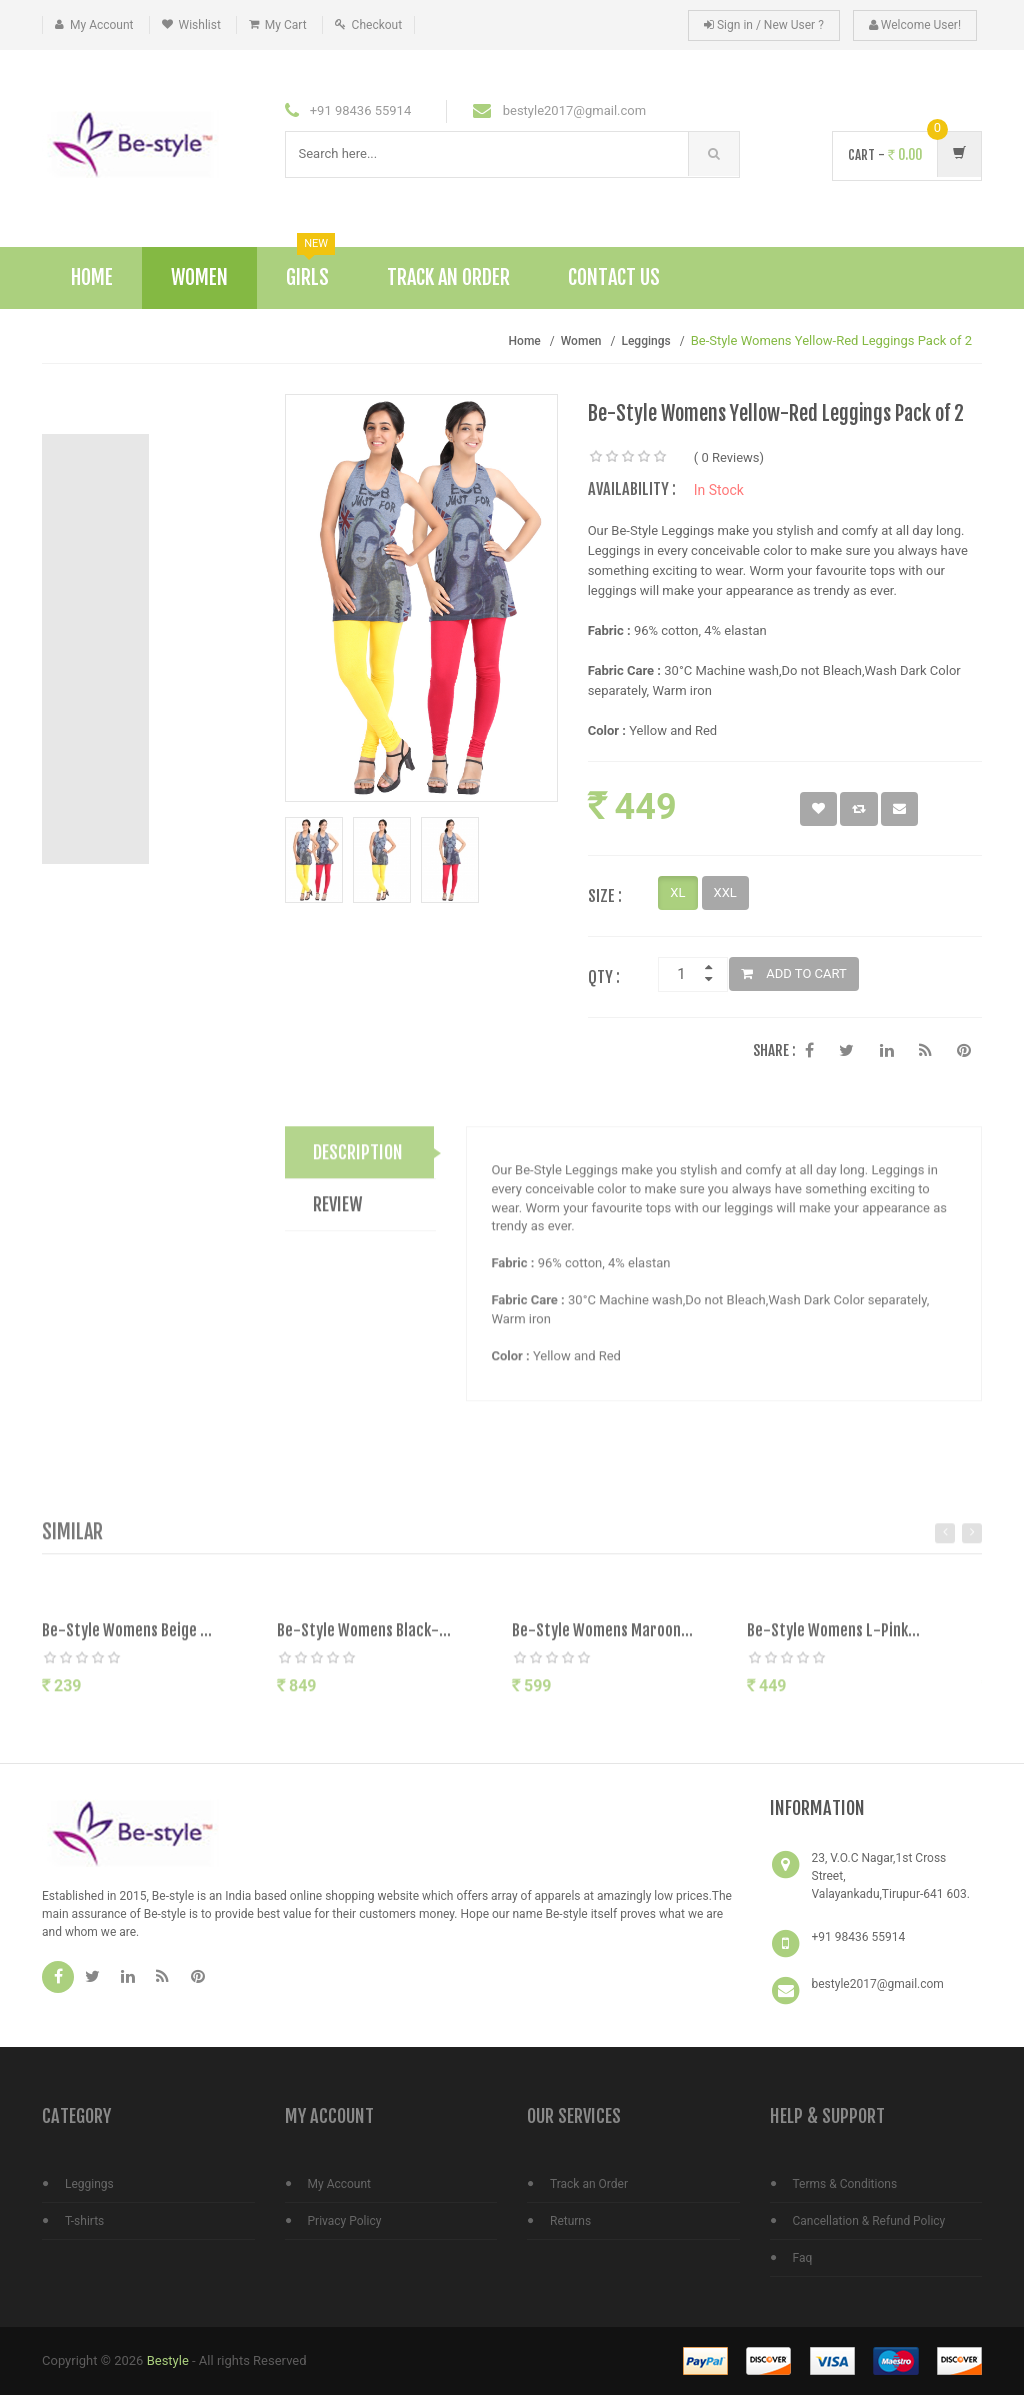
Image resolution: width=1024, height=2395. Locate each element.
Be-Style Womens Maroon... (602, 1639)
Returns (570, 2221)
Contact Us (614, 277)
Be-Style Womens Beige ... (127, 1639)
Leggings (645, 341)
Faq (803, 2258)
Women (199, 277)
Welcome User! (915, 25)
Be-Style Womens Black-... (364, 1639)
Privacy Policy (345, 2221)
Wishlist (200, 25)
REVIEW (338, 1213)
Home (92, 277)
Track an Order (589, 2184)
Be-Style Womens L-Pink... (833, 1639)
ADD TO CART (794, 973)
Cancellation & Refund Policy (869, 2221)
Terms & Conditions (845, 2184)
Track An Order (448, 277)
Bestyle (168, 2360)
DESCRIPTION (358, 1161)
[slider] (628, 457)
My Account (102, 25)
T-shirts (84, 2221)
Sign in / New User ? (764, 25)
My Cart (286, 25)
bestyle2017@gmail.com (878, 1984)
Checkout (377, 25)
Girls (310, 268)
